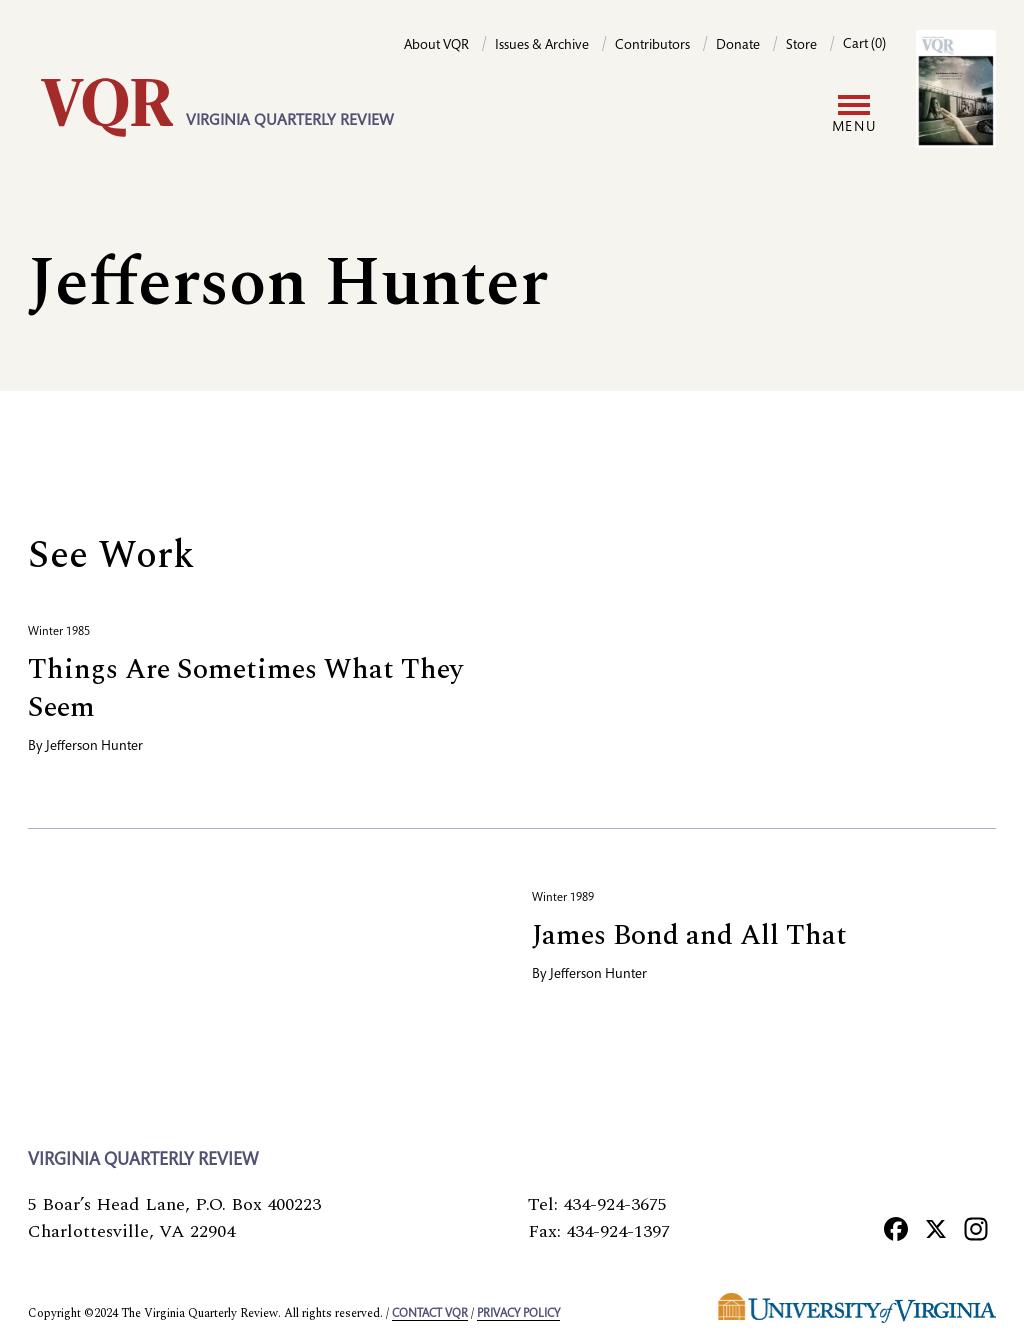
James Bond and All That (689, 935)
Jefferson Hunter (94, 747)
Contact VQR (430, 1314)
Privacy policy (518, 1314)
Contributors (652, 46)
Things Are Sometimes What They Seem (245, 688)
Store (801, 46)
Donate (738, 46)
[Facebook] (896, 1228)
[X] (936, 1228)
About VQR (436, 46)
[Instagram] (976, 1228)
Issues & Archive (542, 46)
